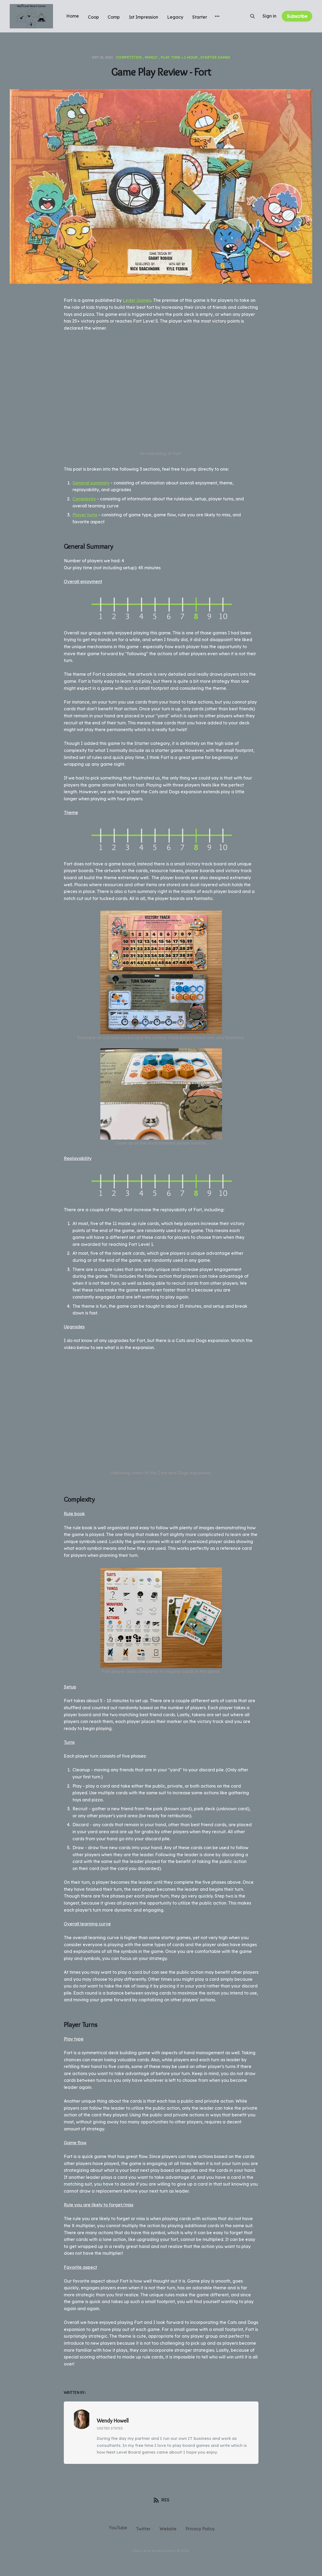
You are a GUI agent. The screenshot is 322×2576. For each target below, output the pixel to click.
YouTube (118, 2527)
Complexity (84, 498)
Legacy (175, 17)
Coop (93, 17)
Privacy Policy (200, 2528)
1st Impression (143, 17)
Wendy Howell (113, 2420)
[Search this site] (252, 16)
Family (151, 57)
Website (168, 2528)
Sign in (269, 16)
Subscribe (297, 16)
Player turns (84, 514)
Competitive (129, 57)
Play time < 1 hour (179, 57)
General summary (90, 483)
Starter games (215, 57)
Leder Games (137, 300)
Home (72, 16)
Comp (114, 17)
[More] (217, 16)
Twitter (143, 2528)
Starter (199, 17)
